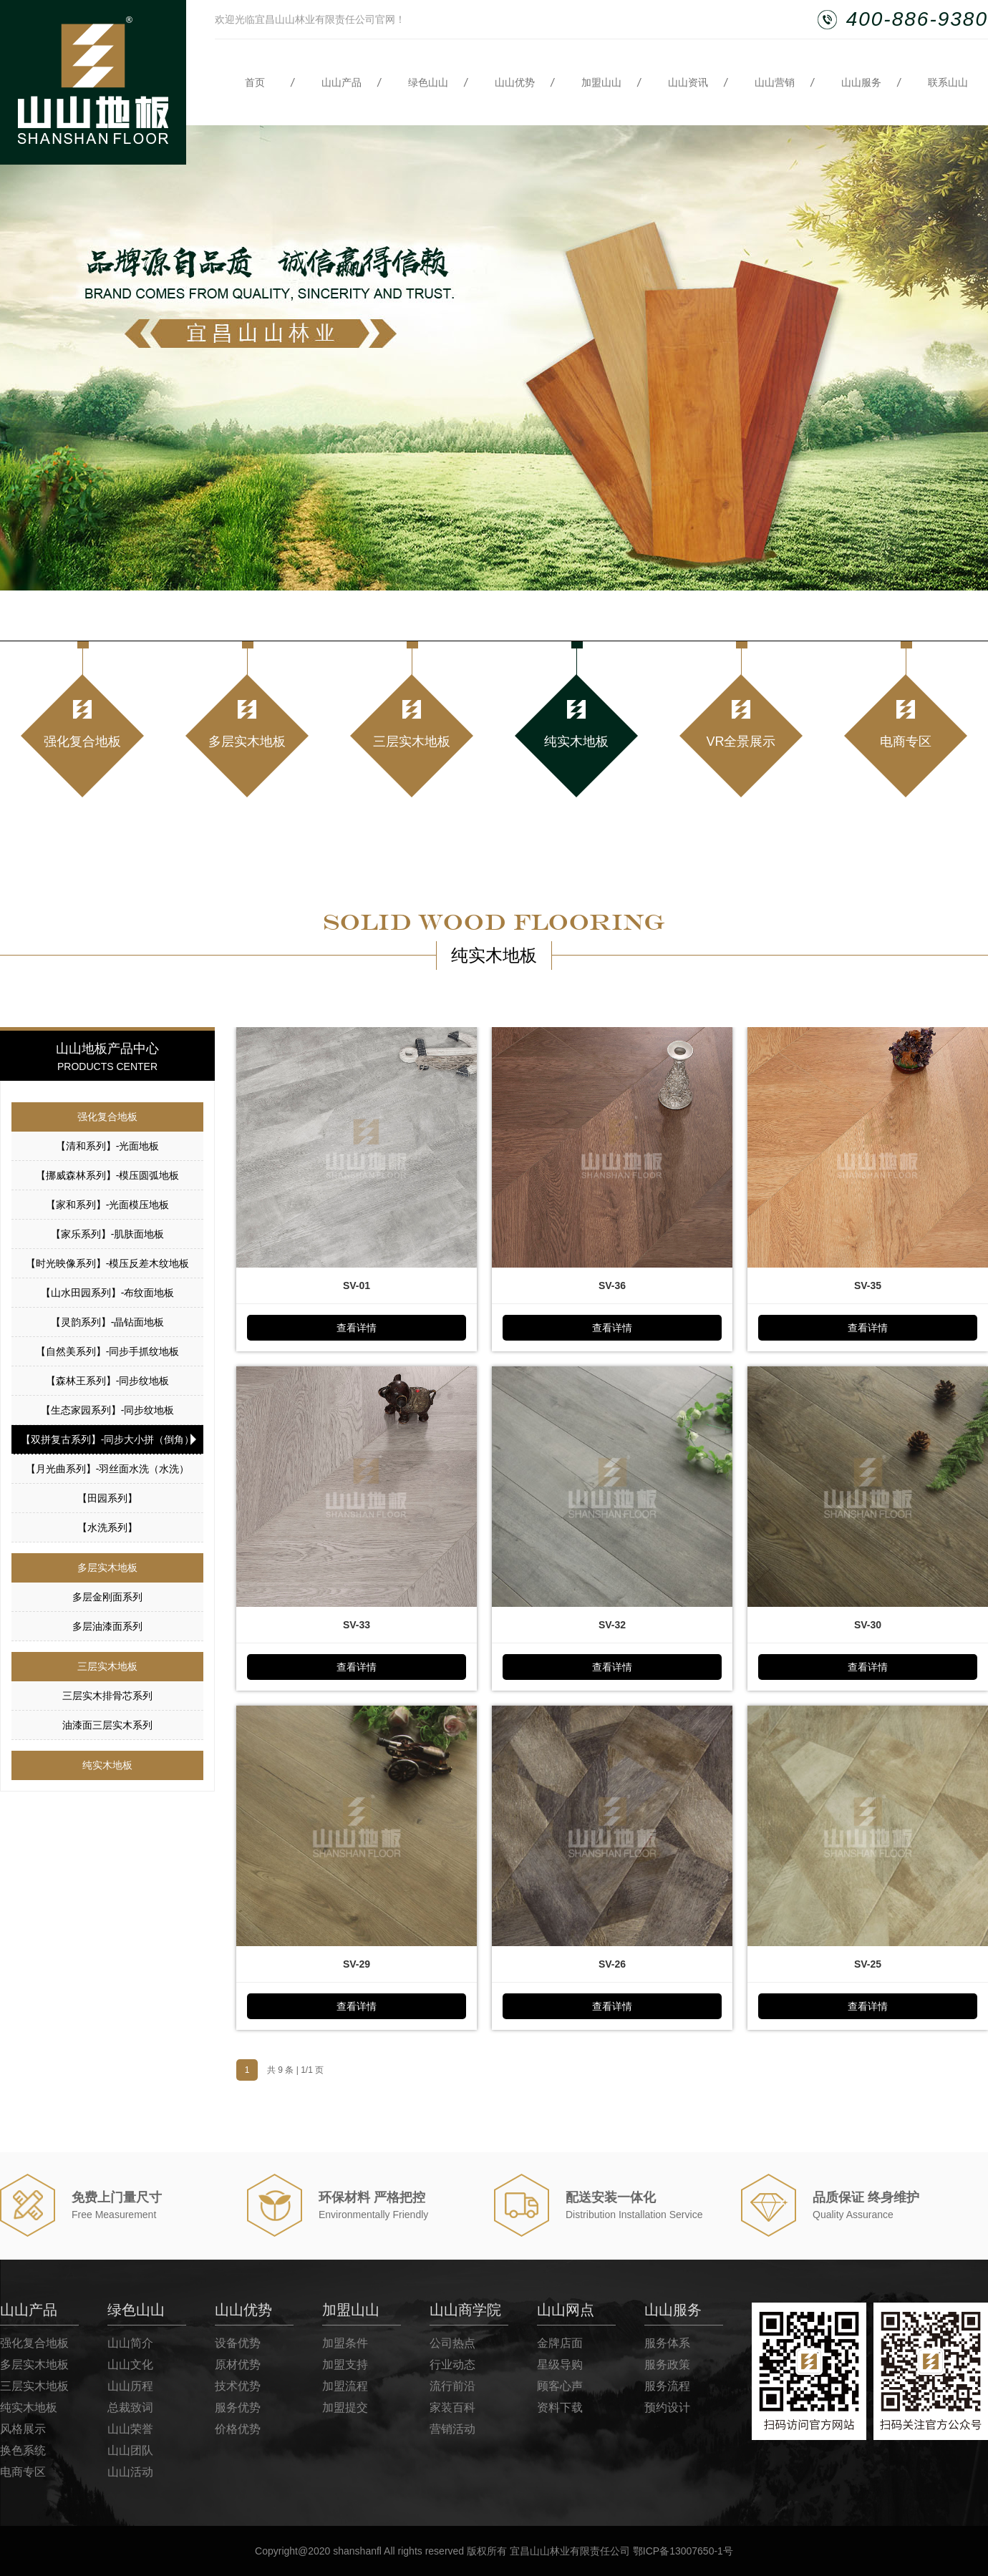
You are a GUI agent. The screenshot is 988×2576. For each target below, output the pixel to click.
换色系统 (23, 2450)
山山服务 (861, 82)
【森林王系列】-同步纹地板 (108, 1380)
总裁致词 (130, 2407)
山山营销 (775, 82)
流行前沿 (452, 2386)
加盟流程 (345, 2386)
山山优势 (515, 82)
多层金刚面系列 (107, 1597)
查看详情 (356, 1327)
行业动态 (452, 2364)
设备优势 (238, 2343)
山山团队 (130, 2450)
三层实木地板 (107, 1666)
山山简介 (130, 2343)
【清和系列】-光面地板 (108, 1146)
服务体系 (667, 2343)
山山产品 (341, 82)
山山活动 (130, 2472)
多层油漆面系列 (107, 1626)
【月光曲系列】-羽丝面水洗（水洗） (108, 1468)
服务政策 (667, 2364)
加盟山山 (601, 82)
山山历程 (130, 2386)
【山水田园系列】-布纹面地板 (108, 1292)
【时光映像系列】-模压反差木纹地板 (108, 1263)
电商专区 (23, 2472)
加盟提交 (345, 2407)
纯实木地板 (107, 1765)
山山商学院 (465, 2310)
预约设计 (667, 2407)
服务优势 (238, 2407)
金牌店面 (560, 2343)
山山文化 (130, 2364)
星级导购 (560, 2364)
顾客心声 (560, 2386)
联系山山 (948, 82)
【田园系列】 (107, 1498)
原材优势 (238, 2364)
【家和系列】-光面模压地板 (108, 1204)
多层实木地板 (107, 1567)
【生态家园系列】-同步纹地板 (108, 1410)
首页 (255, 82)
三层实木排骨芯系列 (107, 1695)
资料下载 (560, 2407)
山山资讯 (688, 82)
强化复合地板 (107, 1116)
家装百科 (452, 2407)
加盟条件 (345, 2343)
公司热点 (452, 2343)
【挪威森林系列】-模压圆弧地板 (108, 1175)
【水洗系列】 (107, 1527)
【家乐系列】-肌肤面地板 (108, 1234)
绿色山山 (428, 82)
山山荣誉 (130, 2429)
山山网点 (565, 2310)
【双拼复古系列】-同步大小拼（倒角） (108, 1439)
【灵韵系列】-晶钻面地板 (108, 1322)
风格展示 (23, 2429)
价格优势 (238, 2429)
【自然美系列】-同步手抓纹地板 (108, 1351)
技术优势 (238, 2386)
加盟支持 (345, 2364)
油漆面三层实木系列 (107, 1725)
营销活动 (452, 2429)
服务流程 (667, 2386)
